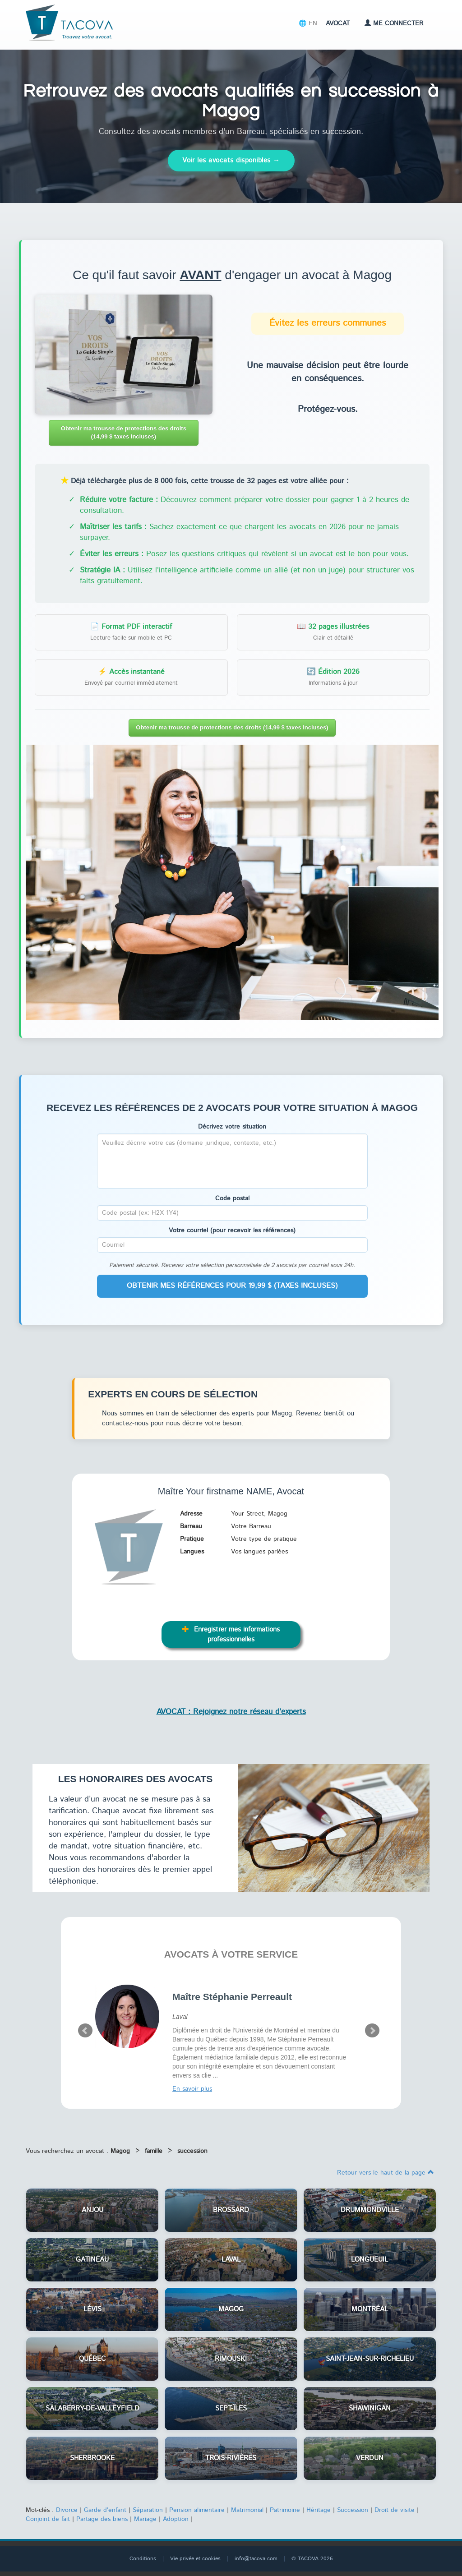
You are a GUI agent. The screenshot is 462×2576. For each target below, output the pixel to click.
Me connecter (394, 23)
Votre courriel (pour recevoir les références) (232, 1230)
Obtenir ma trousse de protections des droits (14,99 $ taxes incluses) (123, 432)
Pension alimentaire (197, 2510)
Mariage (145, 2519)
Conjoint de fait (48, 2519)
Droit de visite (394, 2510)
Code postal (232, 1198)
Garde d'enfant (105, 2510)
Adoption (176, 2519)
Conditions (142, 2558)
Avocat (338, 23)
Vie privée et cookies (195, 2558)
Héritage (318, 2510)
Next (372, 2030)
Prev (85, 2030)
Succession (352, 2510)
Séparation (148, 2510)
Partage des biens (102, 2519)
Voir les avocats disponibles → (231, 160)
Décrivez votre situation (232, 1126)
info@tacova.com (256, 2558)
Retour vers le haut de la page (385, 2172)
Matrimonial (247, 2510)
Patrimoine (285, 2510)
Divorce (67, 2510)
